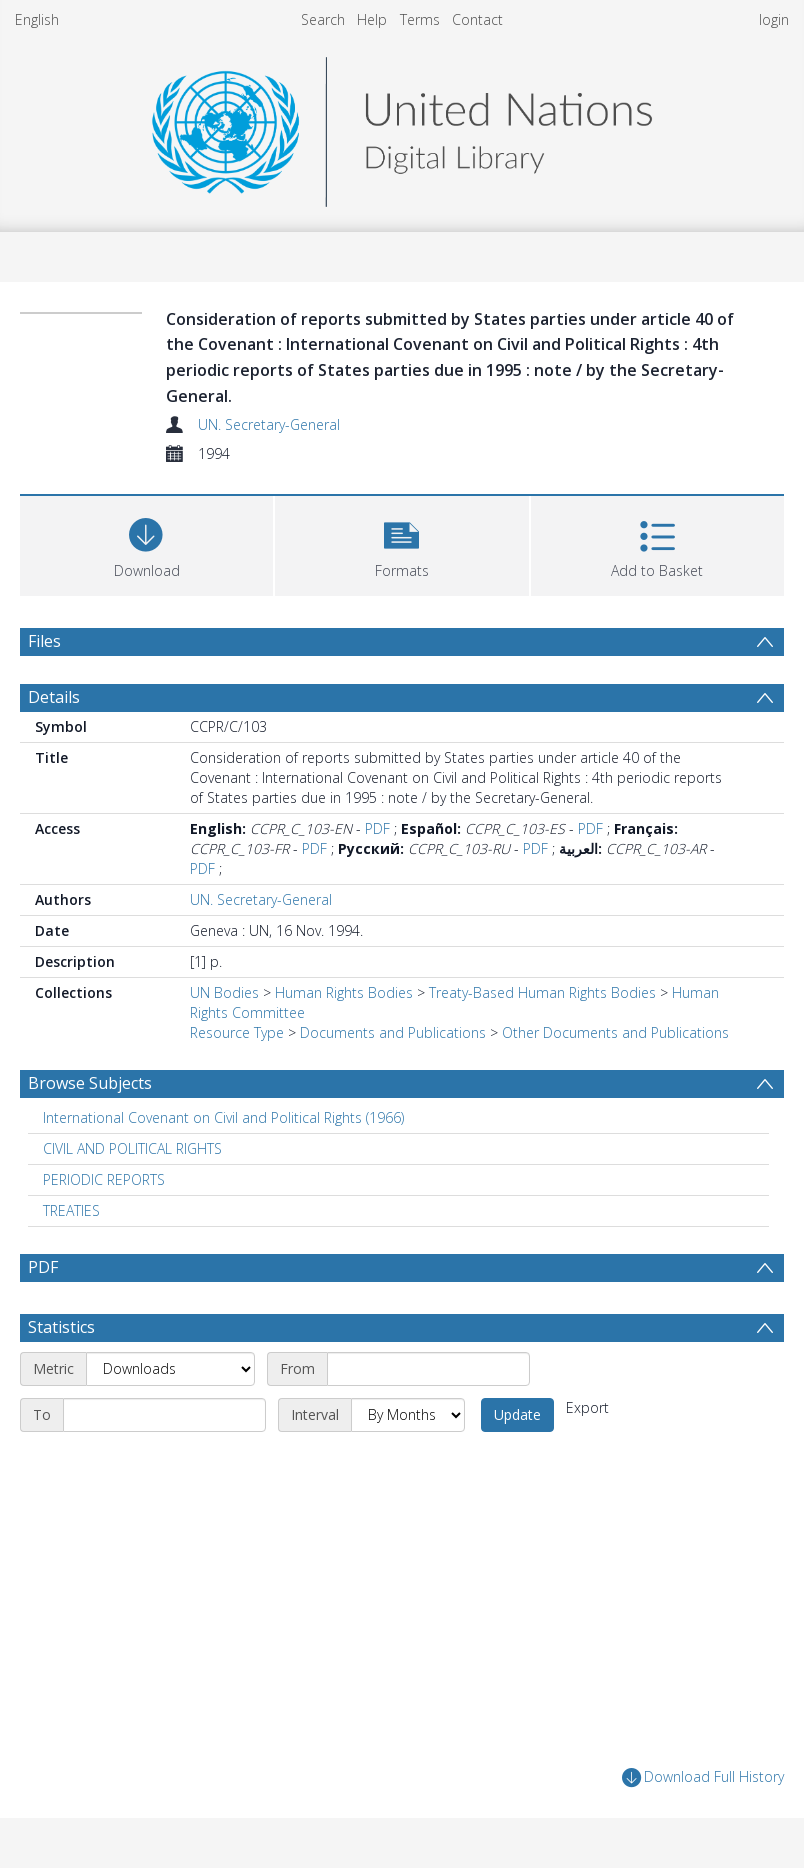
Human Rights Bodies (344, 992)
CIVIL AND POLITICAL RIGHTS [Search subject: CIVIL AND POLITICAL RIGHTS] (132, 1148)
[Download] (146, 543)
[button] (401, 543)
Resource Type (237, 1032)
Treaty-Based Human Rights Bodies (542, 992)
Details (54, 697)
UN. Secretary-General (269, 424)
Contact (477, 19)
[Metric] (170, 1369)
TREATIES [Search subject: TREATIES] (71, 1210)
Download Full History (703, 1777)
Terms (420, 19)
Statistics (61, 1327)
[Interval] (408, 1415)
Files (44, 641)
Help (372, 19)
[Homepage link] (402, 126)
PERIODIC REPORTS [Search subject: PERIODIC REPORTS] (104, 1179)
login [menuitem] (774, 19)
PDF (377, 828)
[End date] (164, 1415)
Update (517, 1414)
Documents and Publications (393, 1032)
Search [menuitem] (323, 19)
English (37, 19)
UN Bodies (224, 992)
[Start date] (428, 1369)
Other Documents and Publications (615, 1032)
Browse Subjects (90, 1083)
